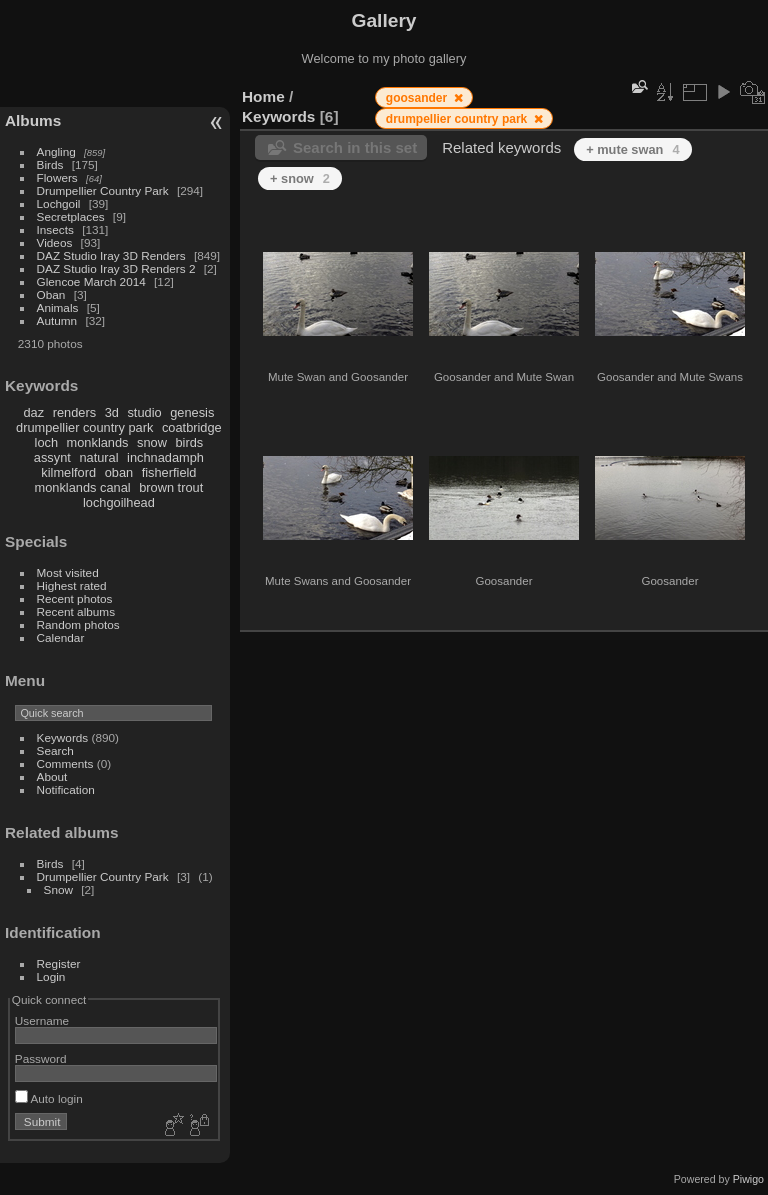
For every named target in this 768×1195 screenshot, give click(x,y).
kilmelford (68, 472)
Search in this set (355, 147)
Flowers (57, 177)
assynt (52, 457)
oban (119, 472)
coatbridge (192, 427)
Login (51, 976)
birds (189, 442)
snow (152, 442)
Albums (33, 120)
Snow (58, 889)
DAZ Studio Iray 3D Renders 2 (116, 268)
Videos (55, 242)
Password (41, 1058)
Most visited (68, 572)
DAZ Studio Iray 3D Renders (111, 255)
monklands (98, 442)
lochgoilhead (119, 502)
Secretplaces (71, 216)
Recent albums (76, 611)
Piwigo (748, 1179)
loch (46, 442)
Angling (56, 151)
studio (144, 412)
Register (59, 963)
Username (42, 1020)
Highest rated (72, 585)
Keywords (63, 737)
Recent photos (75, 598)
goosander (418, 98)
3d (112, 412)
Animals (58, 307)
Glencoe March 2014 (91, 281)
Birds (50, 164)
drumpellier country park (84, 427)
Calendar (61, 637)
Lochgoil (59, 203)
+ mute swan (632, 149)
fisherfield (169, 472)
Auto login (49, 1098)
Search (55, 750)
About (52, 776)
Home (263, 96)
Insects (55, 229)
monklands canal (83, 487)
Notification (66, 789)
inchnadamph (165, 457)
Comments (65, 763)
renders (74, 412)
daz (34, 412)
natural (98, 457)
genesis (192, 412)
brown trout (171, 487)
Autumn (57, 320)
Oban (51, 294)
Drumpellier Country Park (103, 190)
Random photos (78, 624)
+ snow (300, 178)
